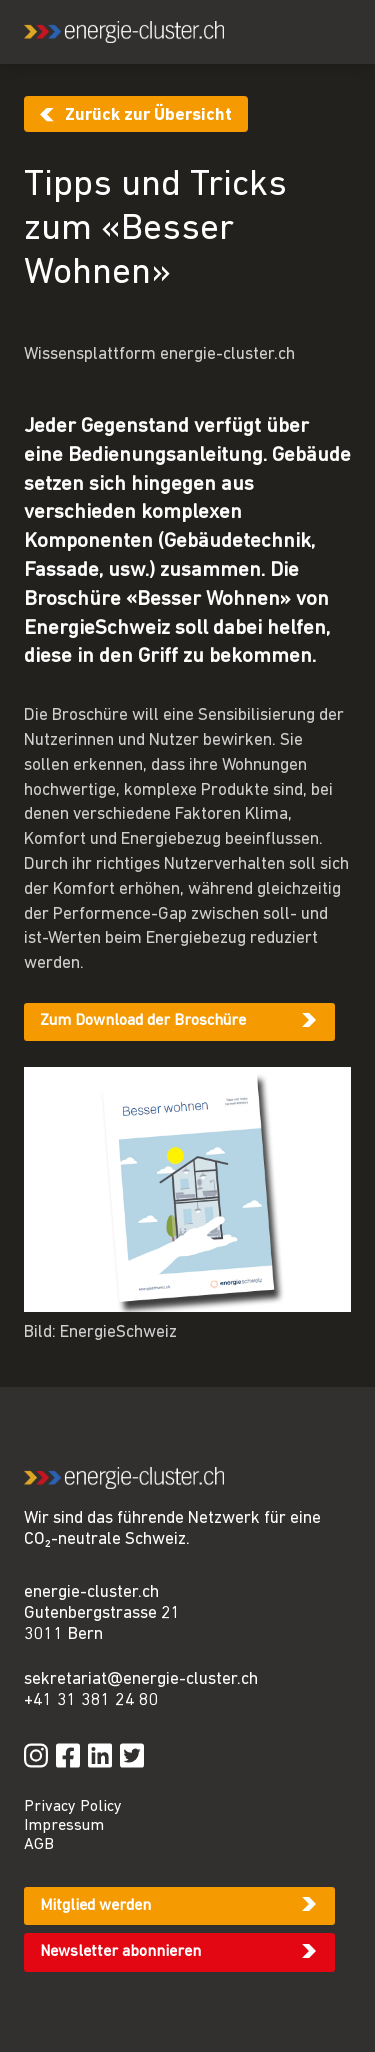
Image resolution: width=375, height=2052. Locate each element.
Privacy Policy (73, 1807)
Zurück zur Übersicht (148, 115)
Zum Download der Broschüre (143, 1021)
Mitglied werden (95, 1906)
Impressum (64, 1826)
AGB (39, 1845)
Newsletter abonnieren (120, 1952)
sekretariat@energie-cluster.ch (141, 1679)
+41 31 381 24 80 (91, 1700)
